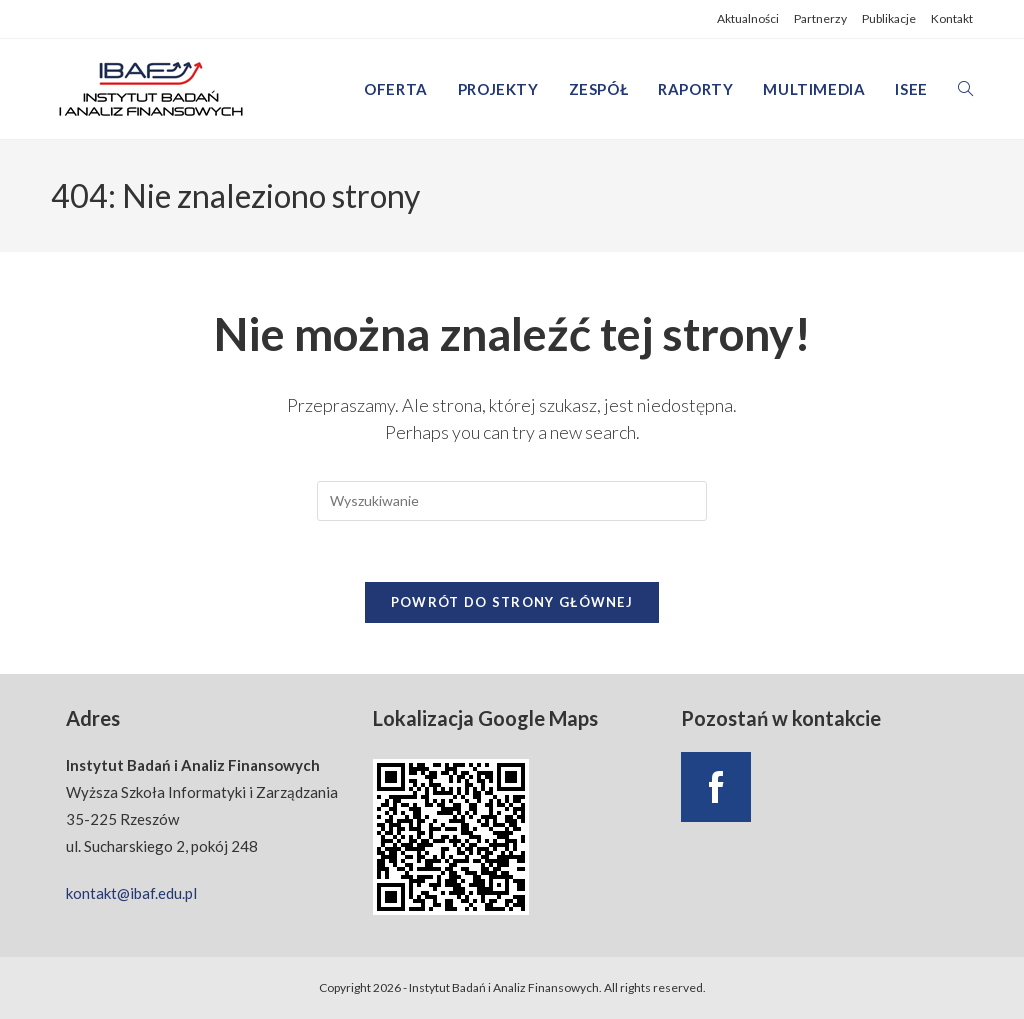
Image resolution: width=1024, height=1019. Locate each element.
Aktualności (748, 18)
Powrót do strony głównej (512, 602)
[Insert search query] (512, 501)
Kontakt (952, 18)
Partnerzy (820, 18)
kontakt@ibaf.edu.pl (131, 893)
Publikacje (889, 18)
